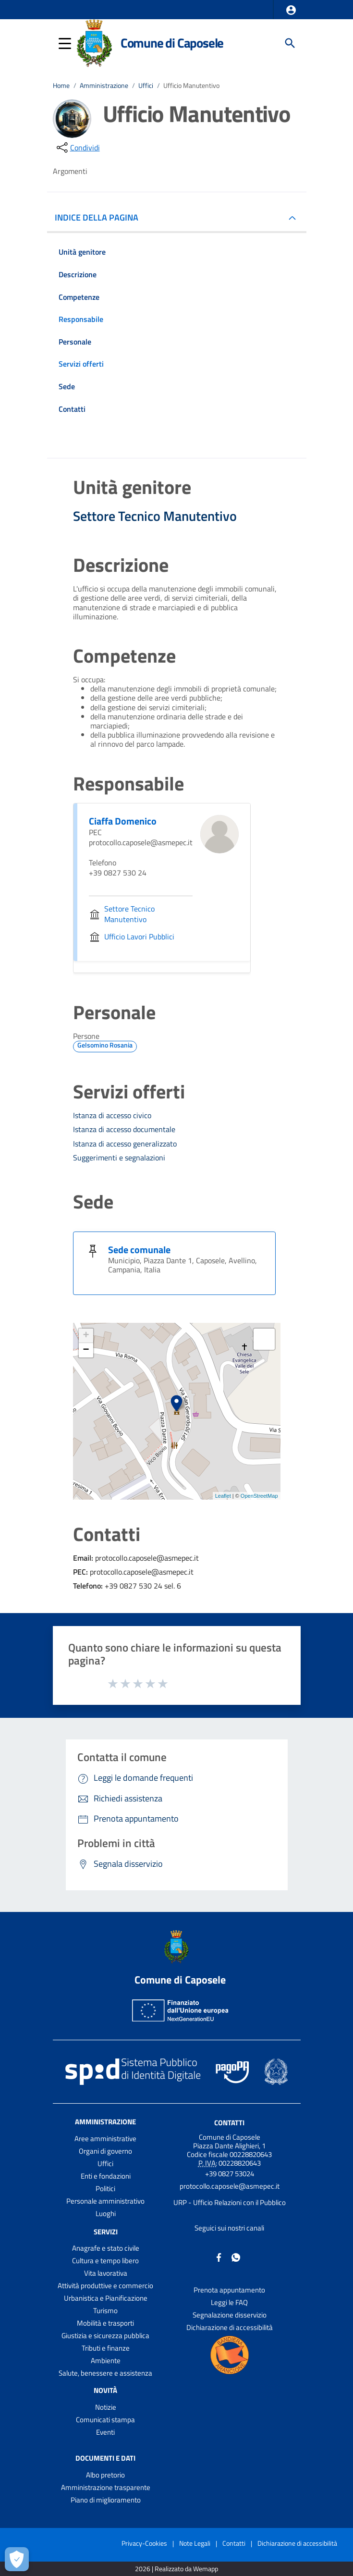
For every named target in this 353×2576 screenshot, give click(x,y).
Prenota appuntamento (229, 2289)
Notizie (105, 2407)
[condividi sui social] (77, 147)
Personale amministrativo (105, 2200)
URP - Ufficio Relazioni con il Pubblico (229, 2202)
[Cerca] (290, 43)
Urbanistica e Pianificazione (105, 2298)
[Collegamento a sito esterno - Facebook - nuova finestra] (219, 2256)
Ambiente (106, 2360)
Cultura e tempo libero (105, 2260)
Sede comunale (139, 1249)
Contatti (229, 2122)
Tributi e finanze (106, 2348)
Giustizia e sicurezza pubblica (105, 2335)
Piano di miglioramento (106, 2499)
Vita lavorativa (105, 2273)
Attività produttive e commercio (105, 2285)
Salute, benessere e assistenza (105, 2373)
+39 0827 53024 (229, 2173)
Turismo (105, 2310)
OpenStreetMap (259, 1496)
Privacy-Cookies (144, 2543)
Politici (105, 2188)
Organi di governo (105, 2151)
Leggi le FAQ (229, 2302)
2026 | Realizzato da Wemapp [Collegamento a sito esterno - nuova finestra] (176, 2569)
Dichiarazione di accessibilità (229, 2327)
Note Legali (194, 2543)
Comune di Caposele (172, 42)
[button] (291, 10)
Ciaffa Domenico (123, 820)
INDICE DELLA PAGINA (100, 217)
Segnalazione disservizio (230, 2314)
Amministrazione (104, 85)
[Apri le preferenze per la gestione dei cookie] (17, 2559)
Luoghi (106, 2213)
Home (61, 85)
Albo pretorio (105, 2474)
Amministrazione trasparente (105, 2487)
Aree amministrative (105, 2138)
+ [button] (86, 1336)
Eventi (105, 2432)
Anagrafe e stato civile (105, 2248)
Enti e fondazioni (106, 2176)
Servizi (106, 2231)
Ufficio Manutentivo (191, 85)
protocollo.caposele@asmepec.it (230, 2186)
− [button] (86, 1350)
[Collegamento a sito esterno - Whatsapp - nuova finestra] (236, 2256)
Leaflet (223, 1496)
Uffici (145, 85)
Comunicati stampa (105, 2419)
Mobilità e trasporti (105, 2323)
